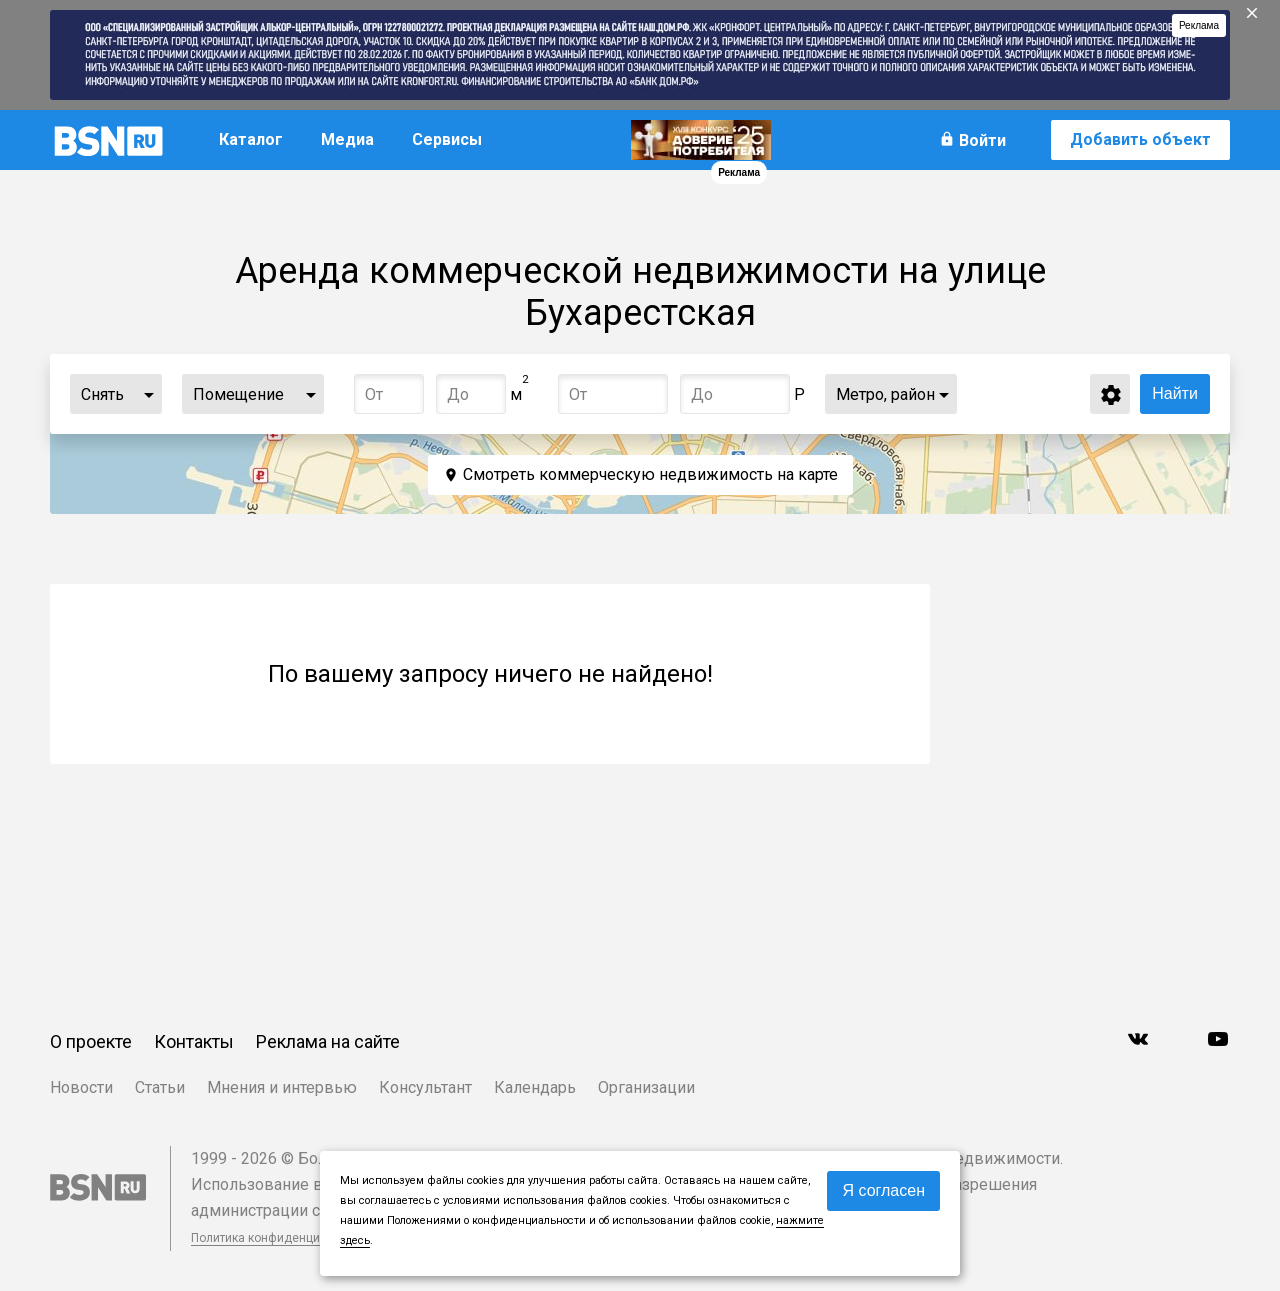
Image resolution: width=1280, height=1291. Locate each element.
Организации (646, 1087)
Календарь (535, 1087)
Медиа (347, 139)
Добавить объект (1140, 139)
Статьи (160, 1087)
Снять (102, 394)
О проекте (91, 1041)
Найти (1175, 393)
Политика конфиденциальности (282, 1238)
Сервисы (447, 139)
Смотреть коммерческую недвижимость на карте (650, 474)
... (149, 394)
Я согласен (883, 1190)
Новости (81, 1087)
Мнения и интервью (282, 1087)
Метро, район (885, 394)
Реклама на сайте (328, 1041)
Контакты (194, 1041)
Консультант (425, 1087)
